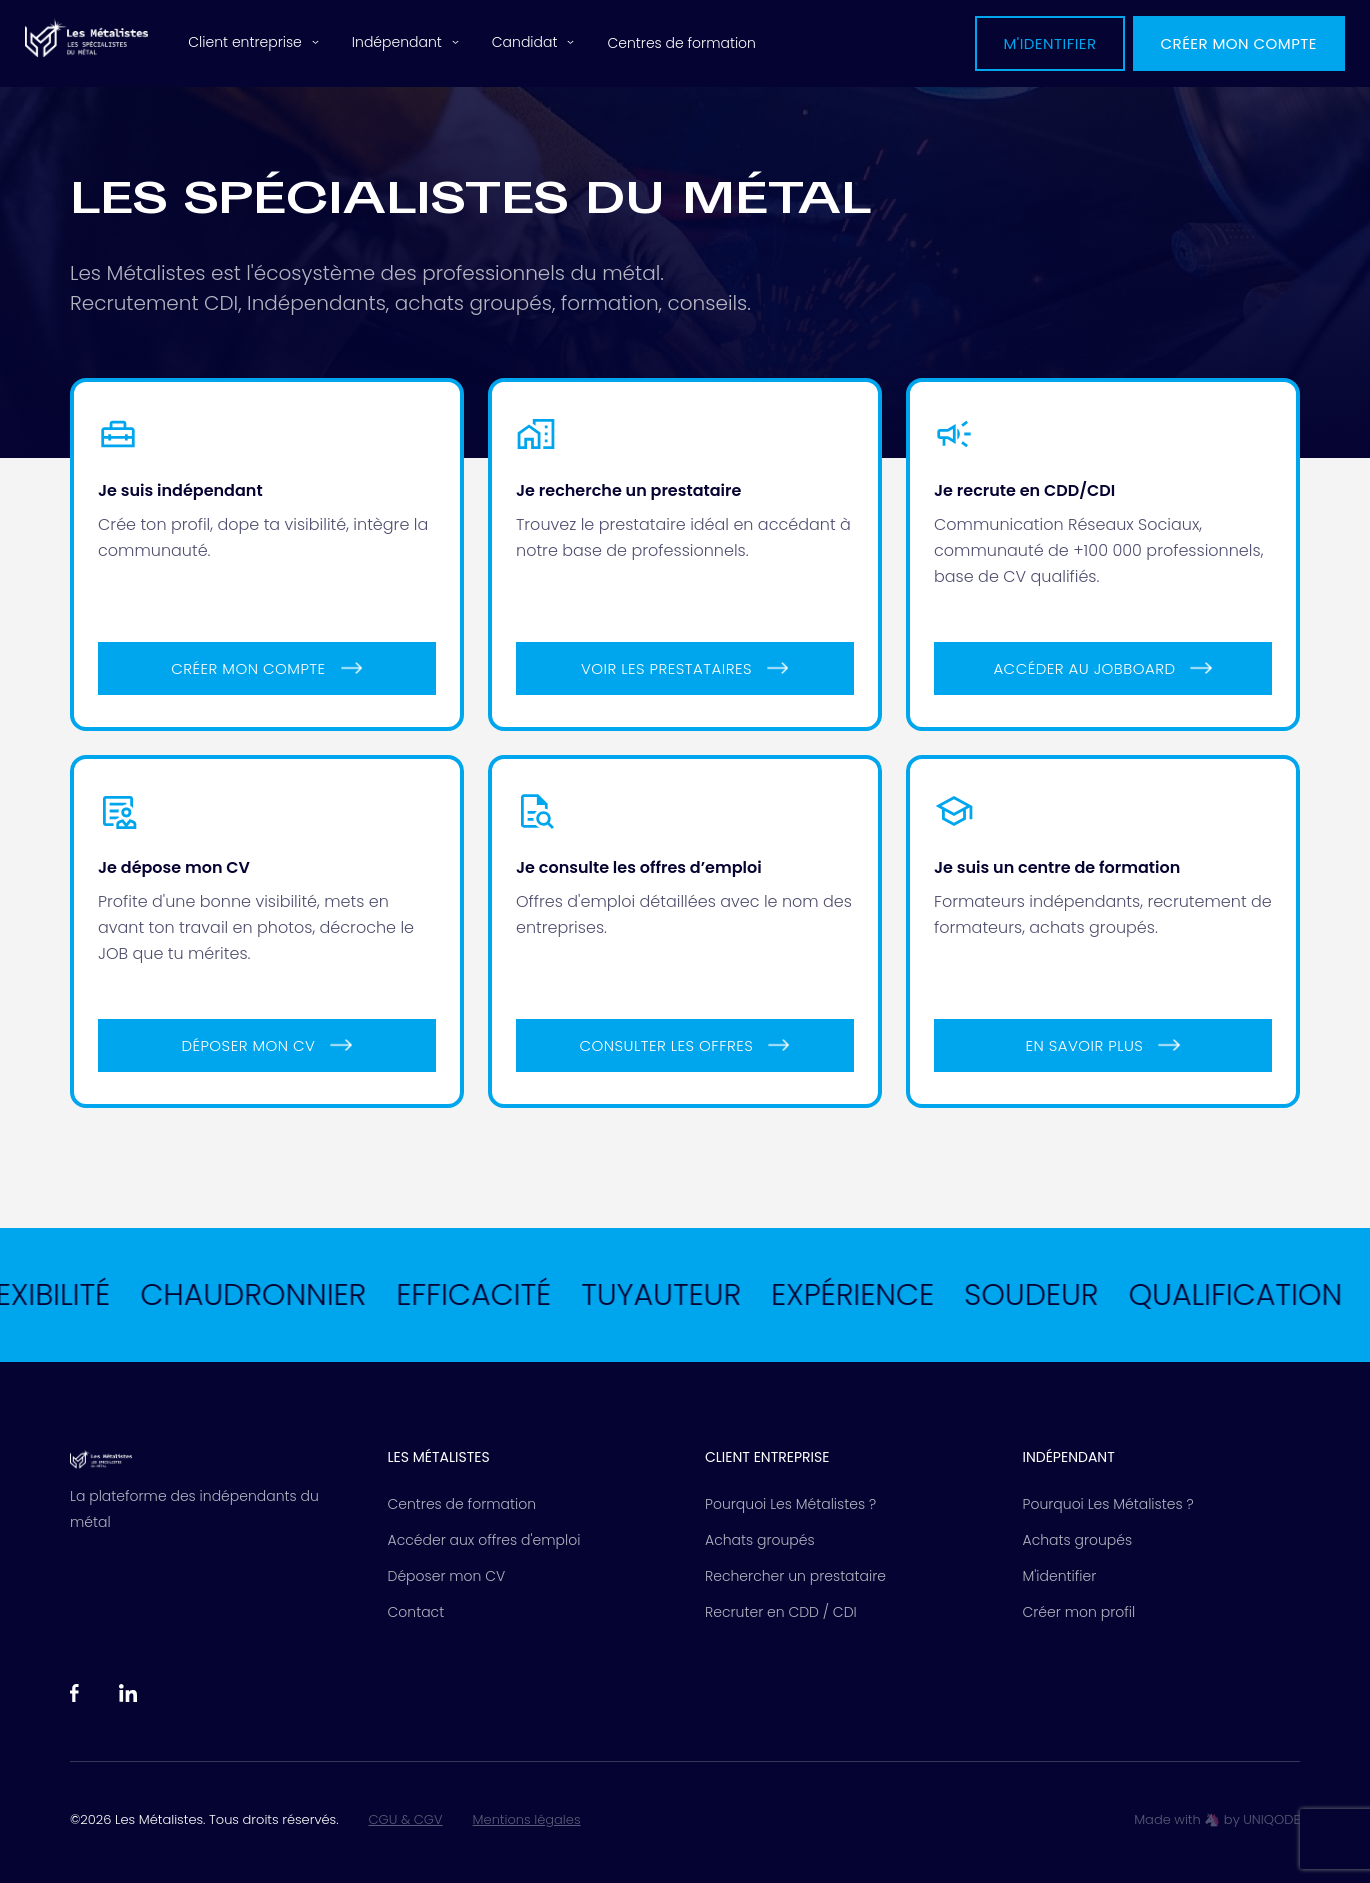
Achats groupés (760, 1540)
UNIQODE (1271, 1819)
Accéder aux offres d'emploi (484, 1540)
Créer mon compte (1239, 43)
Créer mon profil (1079, 1612)
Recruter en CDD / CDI (781, 1612)
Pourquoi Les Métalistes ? (790, 1504)
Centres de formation (681, 43)
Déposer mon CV (447, 1576)
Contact (416, 1612)
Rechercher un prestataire (795, 1576)
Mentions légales (527, 1820)
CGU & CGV (406, 1820)
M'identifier (1049, 43)
